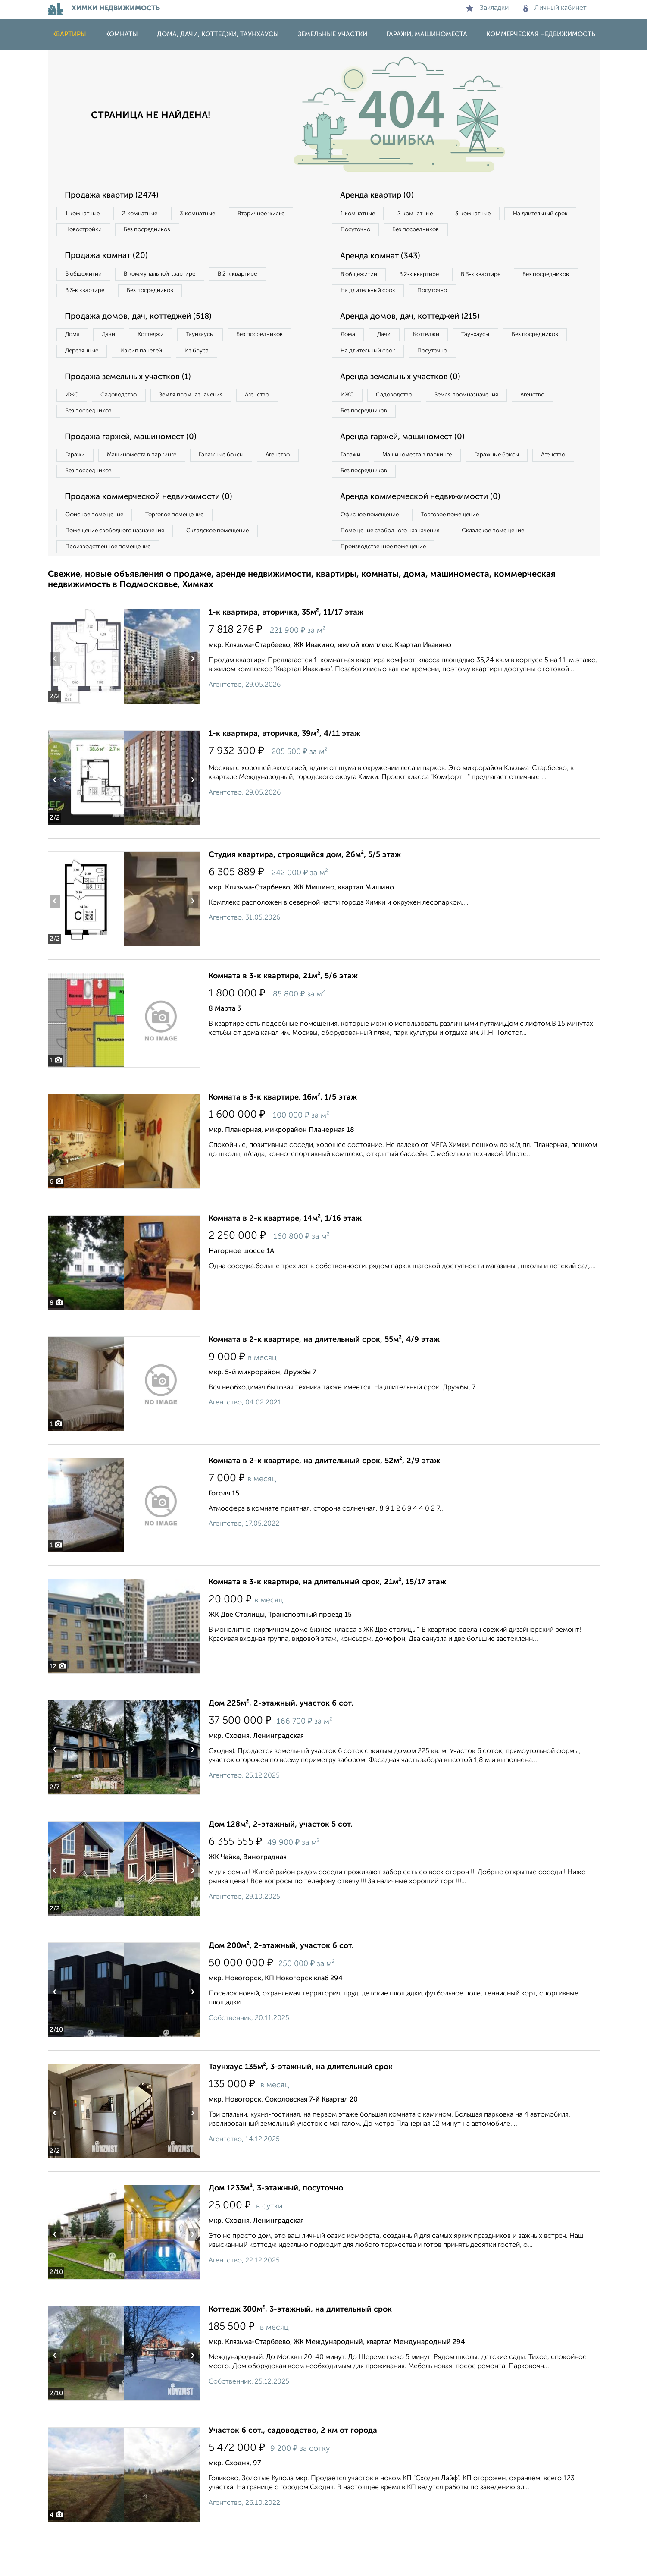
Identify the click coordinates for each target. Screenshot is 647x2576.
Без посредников (238, 232)
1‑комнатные (86, 214)
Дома (75, 342)
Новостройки (166, 232)
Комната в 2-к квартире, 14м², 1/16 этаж (285, 1259)
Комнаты (121, 34)
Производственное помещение (113, 586)
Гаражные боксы (241, 487)
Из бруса (80, 377)
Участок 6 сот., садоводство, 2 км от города (293, 2471)
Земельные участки (332, 34)
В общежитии (87, 278)
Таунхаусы (225, 342)
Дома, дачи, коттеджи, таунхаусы (218, 34)
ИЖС (75, 423)
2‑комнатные (150, 214)
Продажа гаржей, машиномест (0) (138, 468)
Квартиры (69, 34)
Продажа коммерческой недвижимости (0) (157, 532)
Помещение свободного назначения (120, 568)
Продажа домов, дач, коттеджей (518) (145, 323)
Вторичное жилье (93, 232)
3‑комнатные (216, 214)
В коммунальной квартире (172, 278)
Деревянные (162, 359)
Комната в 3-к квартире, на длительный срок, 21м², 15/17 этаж (327, 1623)
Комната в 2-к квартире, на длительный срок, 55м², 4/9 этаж (324, 1380)
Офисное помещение (99, 551)
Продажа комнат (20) (111, 259)
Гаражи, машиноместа (426, 34)
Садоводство (129, 423)
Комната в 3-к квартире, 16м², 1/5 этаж (283, 1138)
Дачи (118, 342)
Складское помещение (234, 568)
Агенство (285, 423)
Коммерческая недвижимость (540, 34)
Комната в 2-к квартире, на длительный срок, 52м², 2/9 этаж (324, 1501)
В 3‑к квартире (88, 295)
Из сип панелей (231, 359)
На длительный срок (372, 232)
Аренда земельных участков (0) (407, 404)
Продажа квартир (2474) (117, 195)
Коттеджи (168, 342)
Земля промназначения (210, 423)
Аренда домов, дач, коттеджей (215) (417, 340)
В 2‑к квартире (259, 278)
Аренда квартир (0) (382, 195)
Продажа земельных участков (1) (135, 404)
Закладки (487, 8)
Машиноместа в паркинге (152, 487)
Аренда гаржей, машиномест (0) (409, 468)
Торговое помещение (190, 551)
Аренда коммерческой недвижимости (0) (428, 532)
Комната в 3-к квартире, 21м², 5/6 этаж (283, 1017)
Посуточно (443, 232)
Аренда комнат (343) (385, 259)
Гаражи (78, 487)
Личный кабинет (555, 8)
